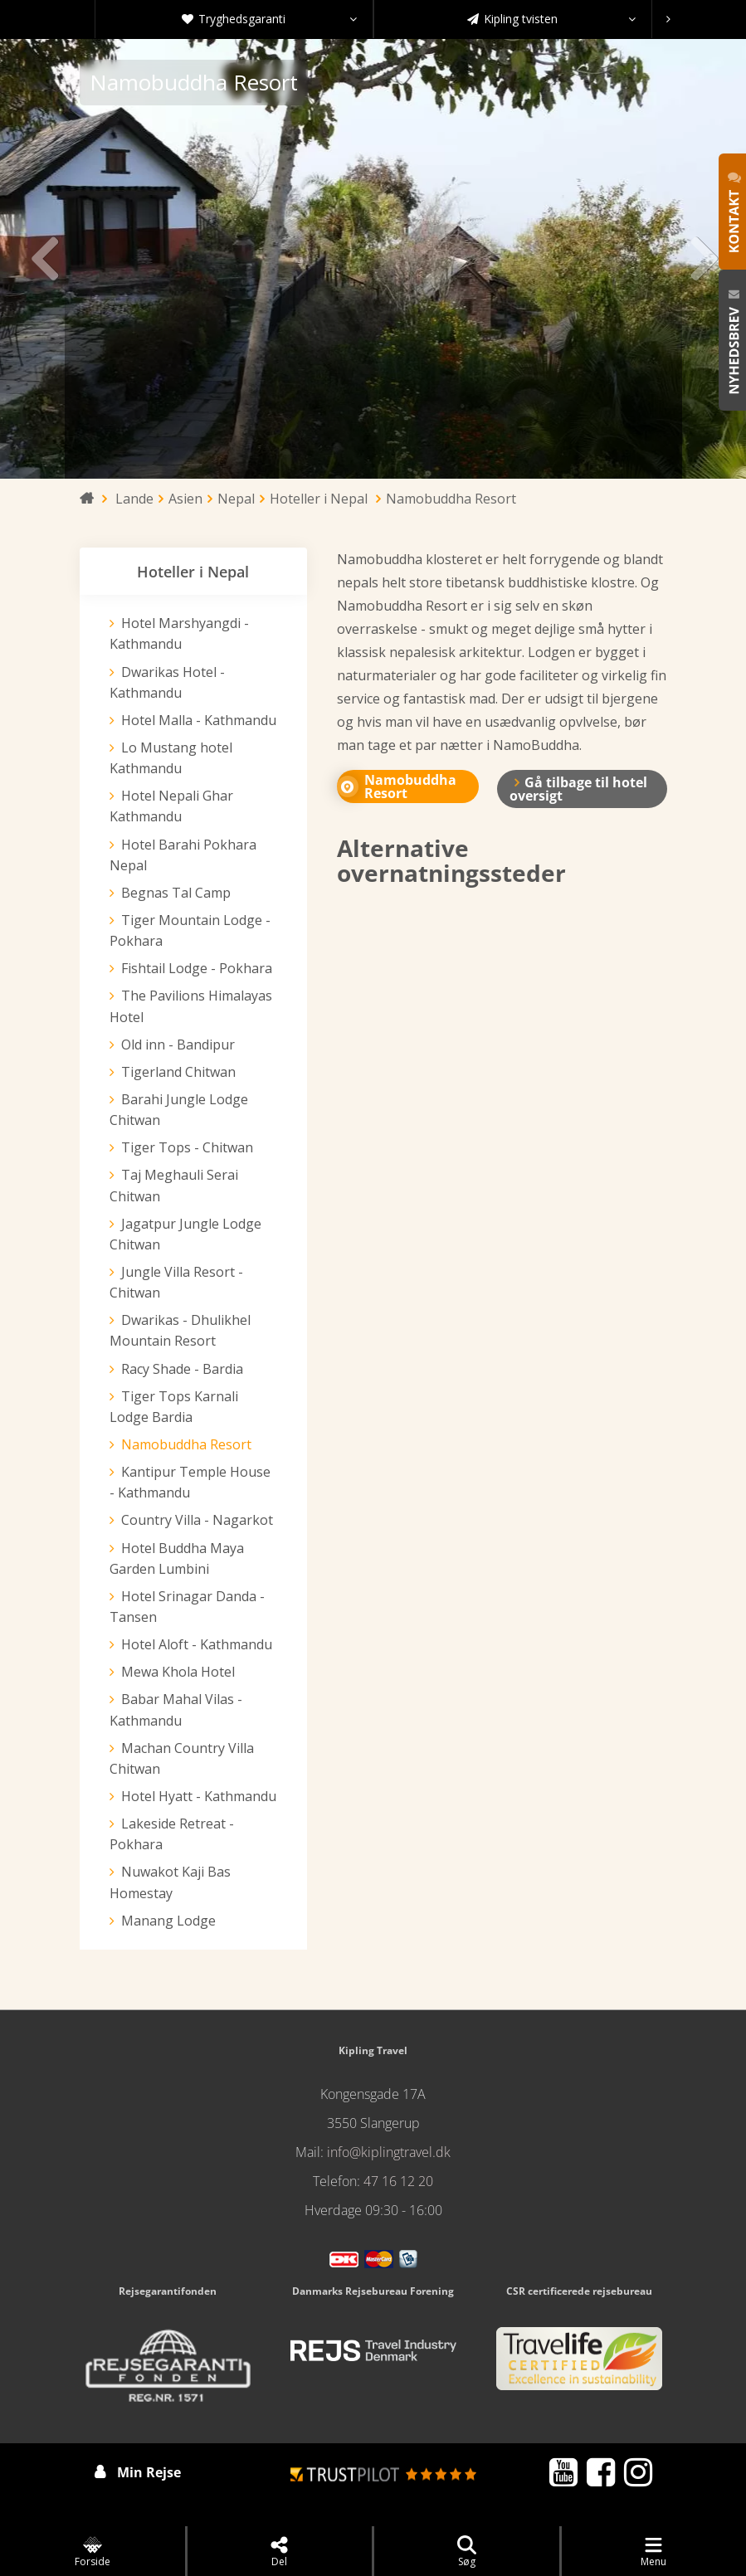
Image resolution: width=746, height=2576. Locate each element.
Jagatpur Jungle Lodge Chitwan (185, 1234)
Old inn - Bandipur (178, 1044)
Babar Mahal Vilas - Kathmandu (176, 1709)
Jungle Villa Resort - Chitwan (176, 1282)
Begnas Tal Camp (176, 893)
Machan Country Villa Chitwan (182, 1758)
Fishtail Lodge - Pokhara (196, 968)
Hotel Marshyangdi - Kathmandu (179, 633)
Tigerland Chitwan (178, 1072)
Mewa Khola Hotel (178, 1672)
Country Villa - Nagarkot (197, 1520)
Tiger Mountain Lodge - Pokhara (190, 930)
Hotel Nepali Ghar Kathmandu (171, 805)
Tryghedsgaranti (269, 19)
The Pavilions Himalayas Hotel (191, 1005)
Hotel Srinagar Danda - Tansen (187, 1606)
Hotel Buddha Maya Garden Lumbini (177, 1558)
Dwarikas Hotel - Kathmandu (167, 682)
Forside (92, 2552)
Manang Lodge (168, 1920)
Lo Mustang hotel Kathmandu (171, 757)
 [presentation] (703, 259)
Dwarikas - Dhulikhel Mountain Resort (180, 1330)
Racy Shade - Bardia (182, 1369)
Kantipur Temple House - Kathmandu (190, 1482)
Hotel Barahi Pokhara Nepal (183, 854)
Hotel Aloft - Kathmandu (196, 1644)
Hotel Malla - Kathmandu (198, 720)
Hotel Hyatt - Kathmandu (198, 1796)
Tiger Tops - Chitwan (187, 1147)
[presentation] (668, 19)
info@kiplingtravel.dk (389, 2152)
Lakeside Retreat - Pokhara (172, 1833)
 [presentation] (43, 259)
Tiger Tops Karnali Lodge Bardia (174, 1406)
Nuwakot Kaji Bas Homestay (170, 1882)
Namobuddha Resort (186, 1444)
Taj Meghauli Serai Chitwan (174, 1185)
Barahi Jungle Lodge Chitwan (179, 1109)
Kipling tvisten (551, 19)
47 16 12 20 (398, 2181)
